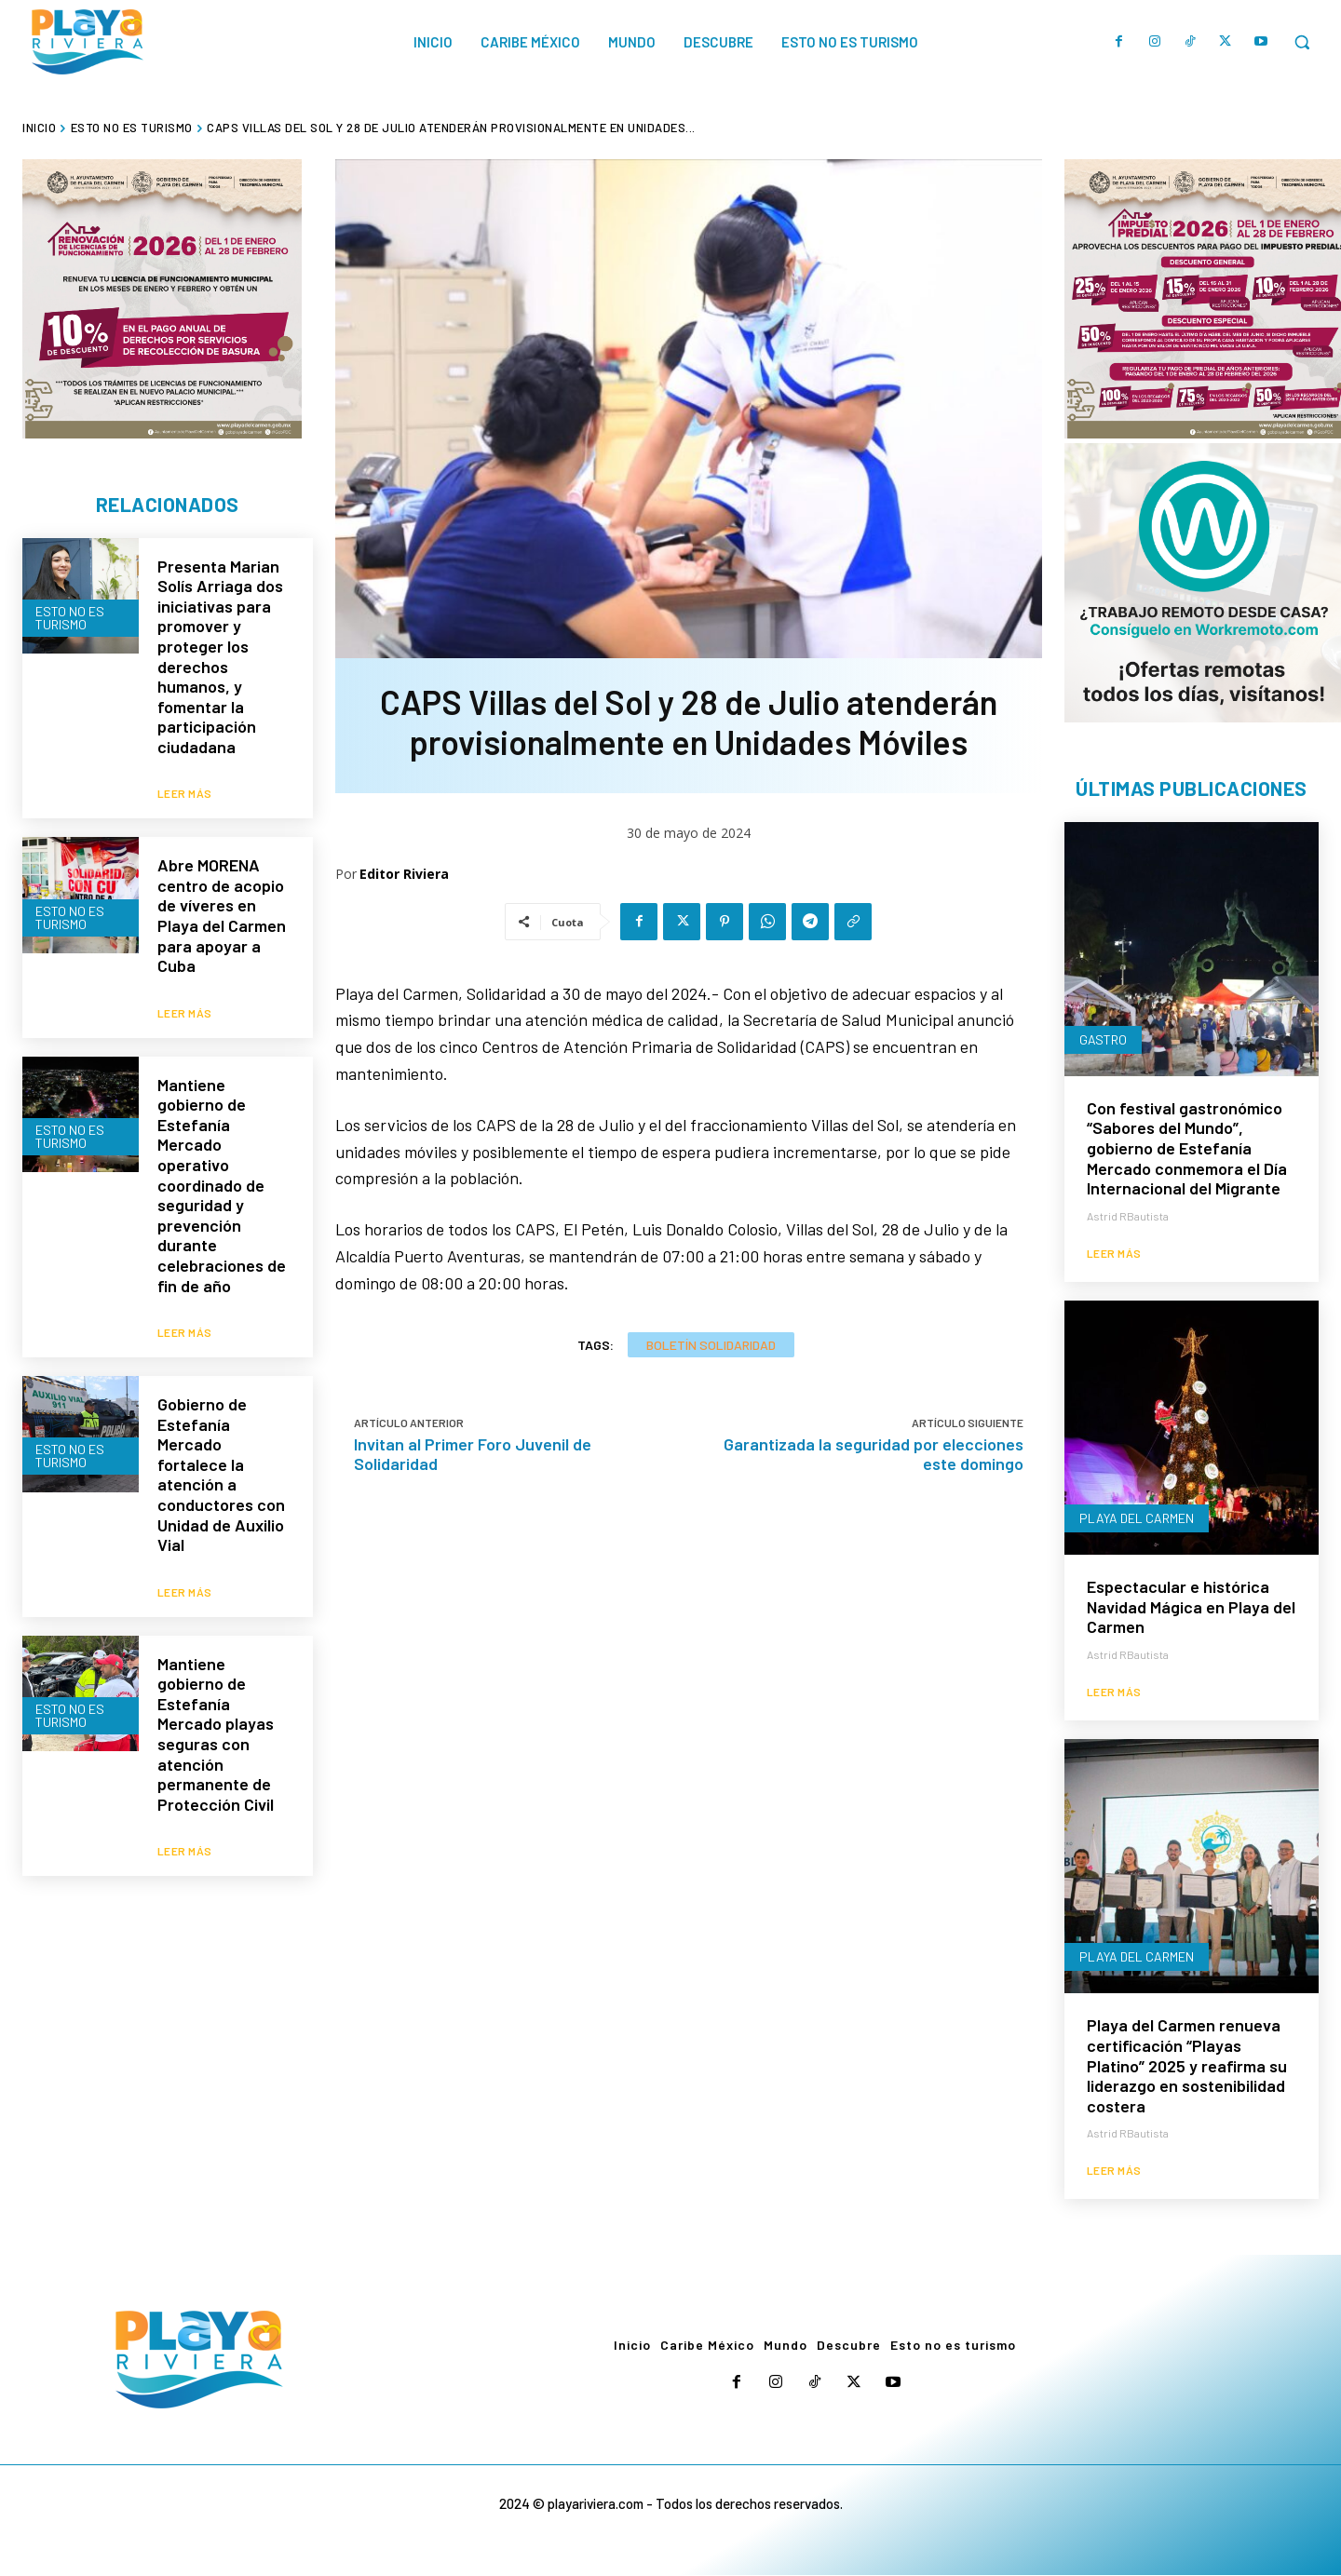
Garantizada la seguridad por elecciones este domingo (873, 1454)
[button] (1302, 42)
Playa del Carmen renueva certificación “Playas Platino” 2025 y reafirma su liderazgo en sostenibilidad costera (1187, 2066)
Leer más (184, 783)
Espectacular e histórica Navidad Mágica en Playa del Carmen (1191, 1607)
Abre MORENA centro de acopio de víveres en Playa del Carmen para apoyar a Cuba (221, 904)
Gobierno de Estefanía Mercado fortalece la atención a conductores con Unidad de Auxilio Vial (221, 1439)
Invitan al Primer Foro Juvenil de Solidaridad (472, 1454)
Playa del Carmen (1136, 1519)
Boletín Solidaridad (711, 1345)
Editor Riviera (404, 874)
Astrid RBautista (1128, 1216)
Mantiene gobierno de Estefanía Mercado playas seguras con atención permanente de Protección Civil (215, 1686)
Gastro (1103, 1040)
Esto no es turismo (132, 127)
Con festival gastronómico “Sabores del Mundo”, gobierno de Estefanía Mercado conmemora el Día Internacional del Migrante (1187, 1149)
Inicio (39, 127)
